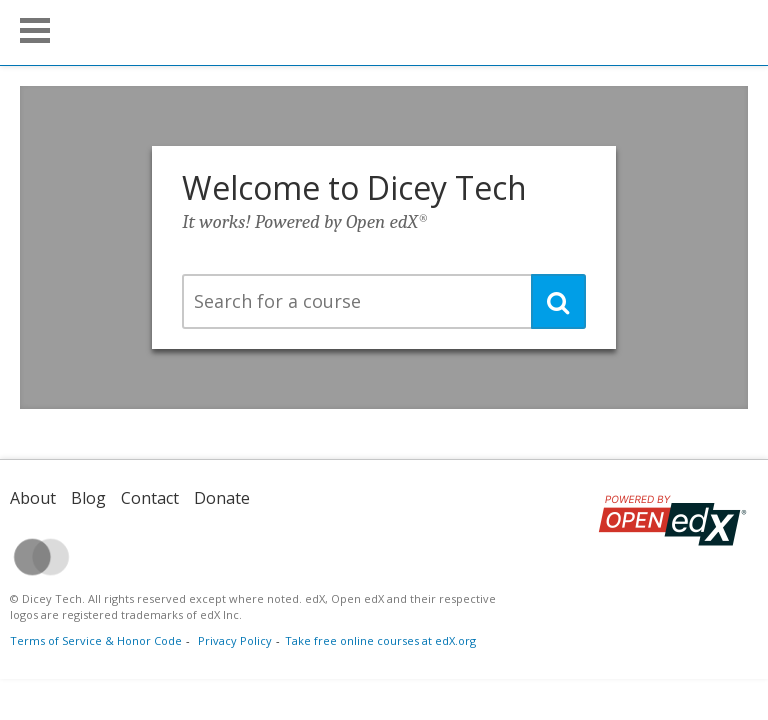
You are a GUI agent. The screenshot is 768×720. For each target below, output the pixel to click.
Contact (150, 498)
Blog (88, 498)
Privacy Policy (235, 640)
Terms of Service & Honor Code (96, 640)
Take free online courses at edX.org (380, 640)
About (33, 498)
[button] (35, 30)
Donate (222, 498)
